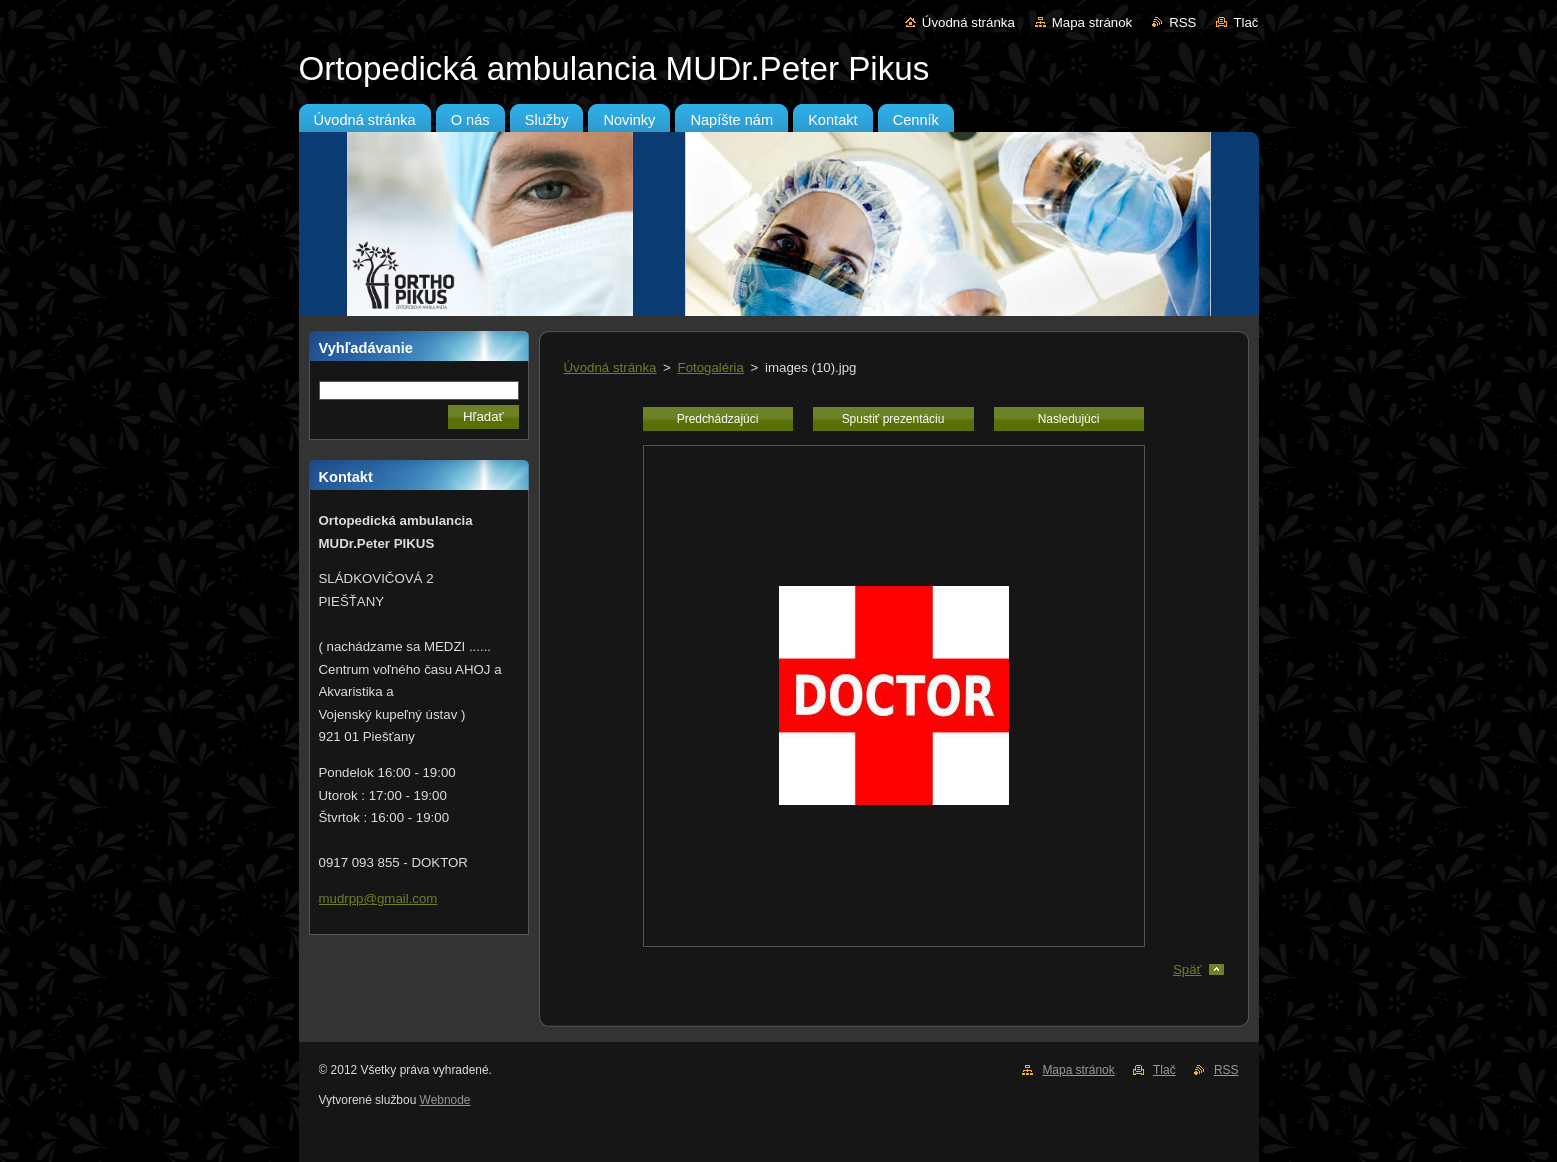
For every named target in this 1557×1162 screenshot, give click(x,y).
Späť (1187, 969)
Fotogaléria (711, 367)
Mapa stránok (1092, 22)
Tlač (1245, 22)
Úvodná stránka (968, 22)
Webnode (445, 1100)
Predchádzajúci (718, 419)
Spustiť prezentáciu (893, 419)
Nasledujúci (1069, 419)
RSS (1182, 22)
